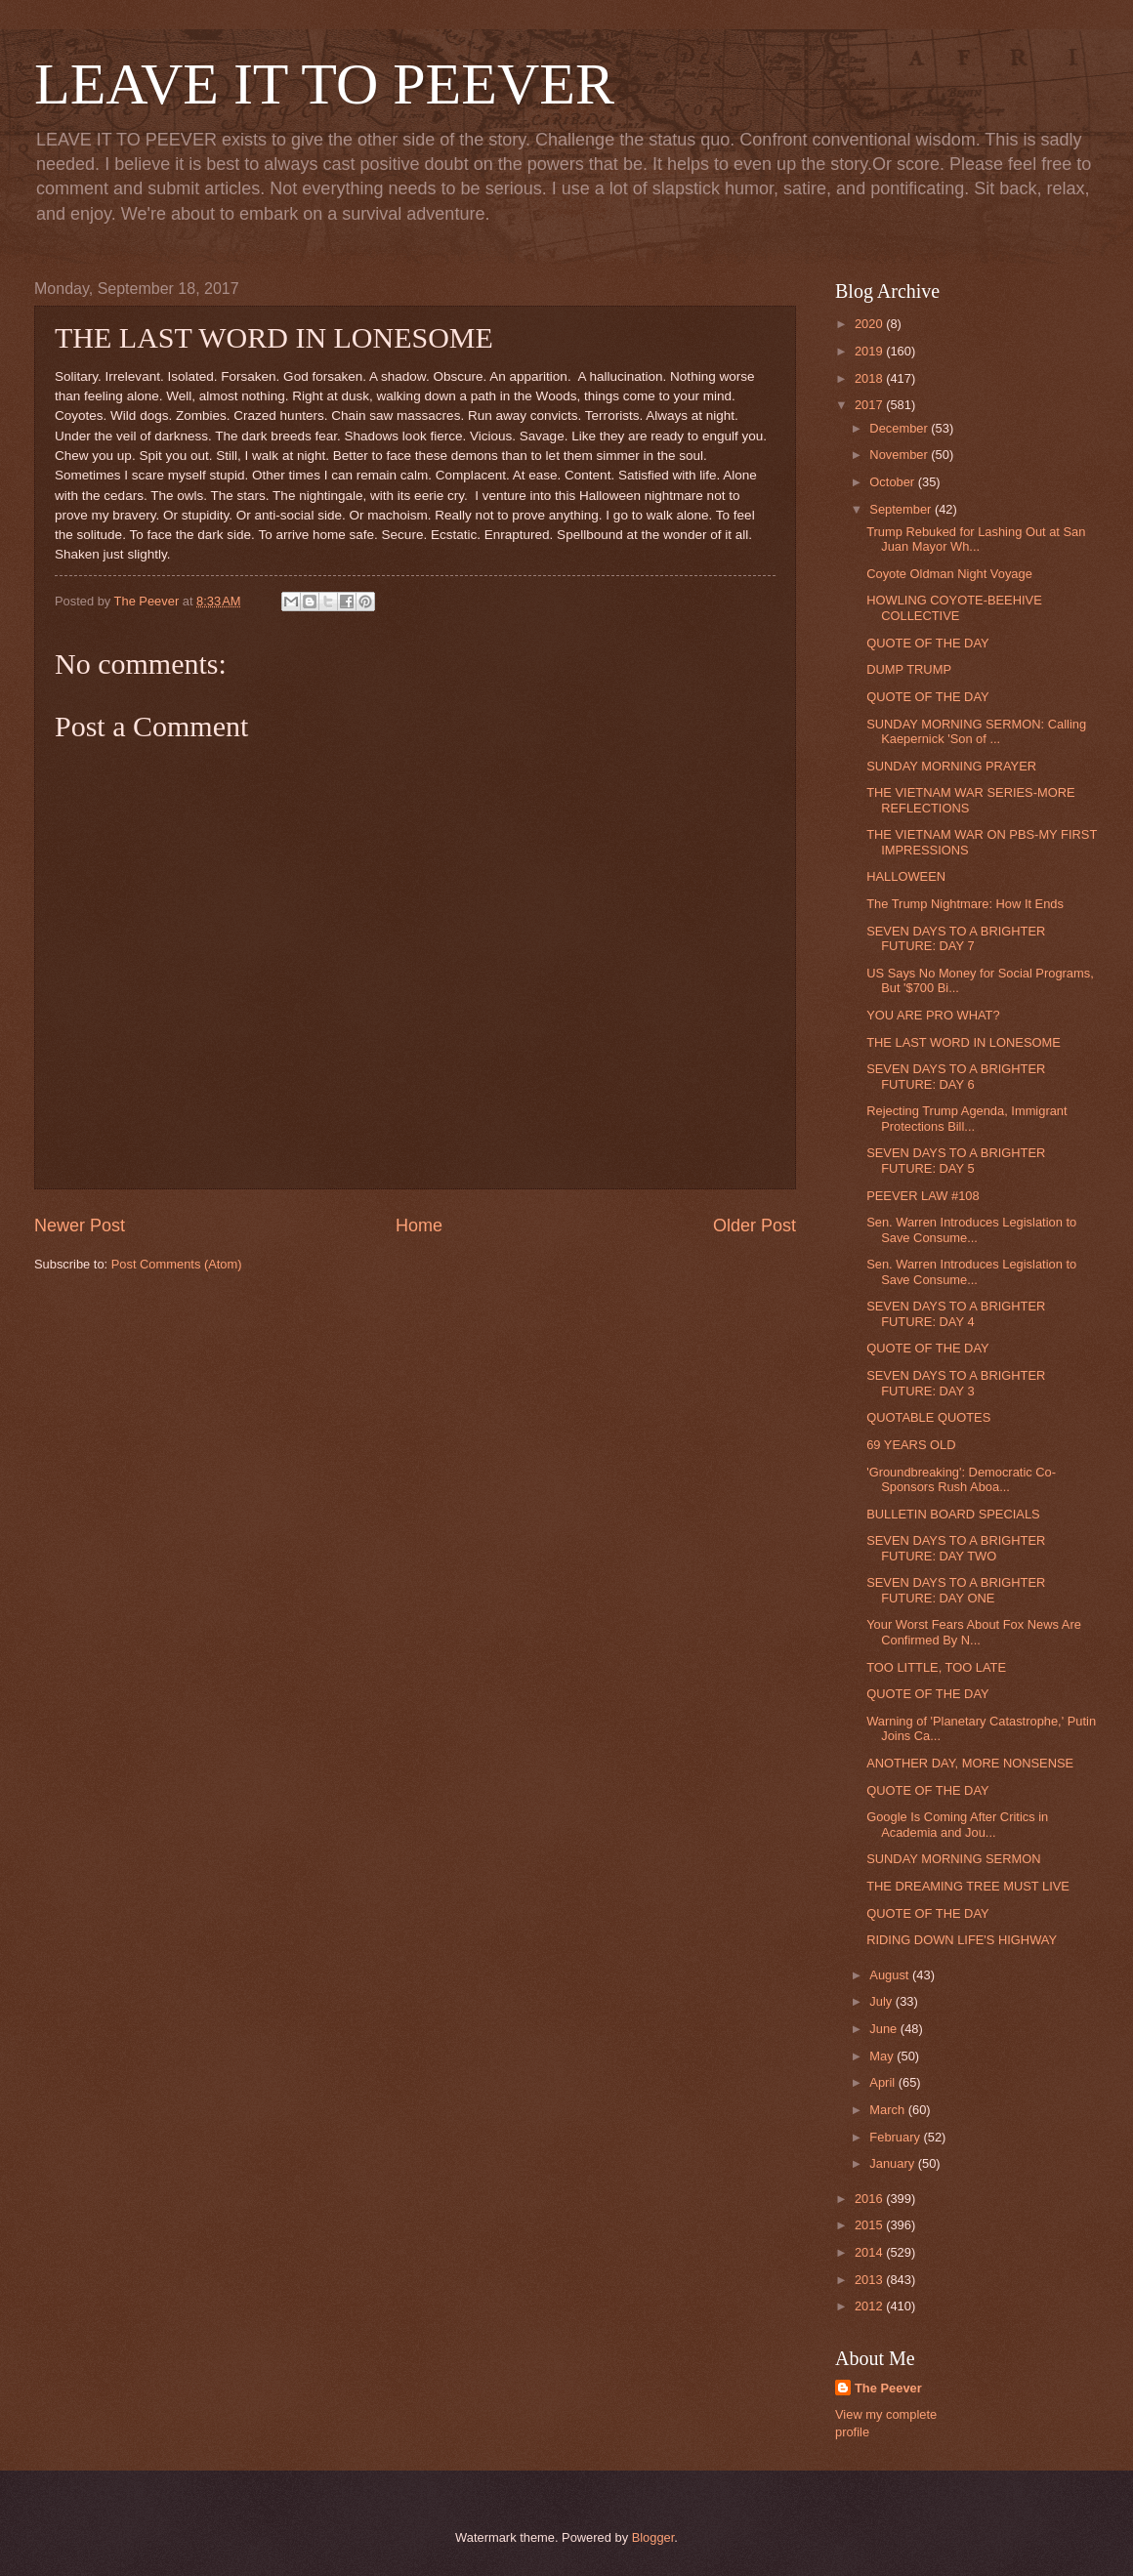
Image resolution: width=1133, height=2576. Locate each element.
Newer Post (79, 1225)
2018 (870, 378)
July (882, 2001)
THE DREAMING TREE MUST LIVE (968, 1886)
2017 (870, 404)
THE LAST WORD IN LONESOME (963, 1042)
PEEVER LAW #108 (922, 1195)
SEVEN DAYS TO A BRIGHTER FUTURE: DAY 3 (955, 1382)
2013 (870, 2279)
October (893, 482)
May (883, 2056)
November (900, 454)
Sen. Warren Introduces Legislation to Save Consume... (971, 1229)
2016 (870, 2198)
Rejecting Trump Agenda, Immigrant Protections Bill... (966, 1118)
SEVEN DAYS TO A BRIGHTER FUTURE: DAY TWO (955, 1547)
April (883, 2082)
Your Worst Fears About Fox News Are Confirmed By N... (973, 1631)
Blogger (653, 2537)
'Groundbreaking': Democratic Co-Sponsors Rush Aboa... (961, 1479)
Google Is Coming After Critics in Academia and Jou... (957, 1824)
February (896, 2137)
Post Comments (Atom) (176, 1264)
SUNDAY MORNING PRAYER (951, 766)
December (900, 428)
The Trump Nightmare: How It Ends (965, 903)
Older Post (754, 1225)
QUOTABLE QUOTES (928, 1417)
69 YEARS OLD (910, 1444)
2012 (870, 2306)
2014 (870, 2252)
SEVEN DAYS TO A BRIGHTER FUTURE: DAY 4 (955, 1313)
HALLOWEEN (905, 876)
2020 (870, 323)
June (885, 2028)
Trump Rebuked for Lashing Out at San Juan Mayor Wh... (975, 539)
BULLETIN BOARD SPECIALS (952, 1514)
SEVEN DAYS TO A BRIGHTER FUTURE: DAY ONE (955, 1589)
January (893, 2163)
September (902, 509)
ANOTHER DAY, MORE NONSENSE (969, 1763)
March (888, 2109)
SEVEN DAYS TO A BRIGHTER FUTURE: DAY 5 (955, 1160)
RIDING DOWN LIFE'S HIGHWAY (961, 1939)
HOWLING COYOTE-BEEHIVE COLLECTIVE (954, 607)
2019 (870, 351)
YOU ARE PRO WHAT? (932, 1015)
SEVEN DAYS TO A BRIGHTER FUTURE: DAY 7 (955, 938)
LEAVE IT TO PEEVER (324, 84)
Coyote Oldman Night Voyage (949, 573)
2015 (870, 2225)
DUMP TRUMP (908, 669)
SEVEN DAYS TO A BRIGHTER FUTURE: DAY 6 (955, 1076)
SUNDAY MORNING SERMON (953, 1858)
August (890, 1975)
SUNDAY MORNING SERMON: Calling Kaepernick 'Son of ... (976, 731)
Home (419, 1225)
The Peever (888, 2388)
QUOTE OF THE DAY (927, 643)
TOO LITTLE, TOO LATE (936, 1667)
